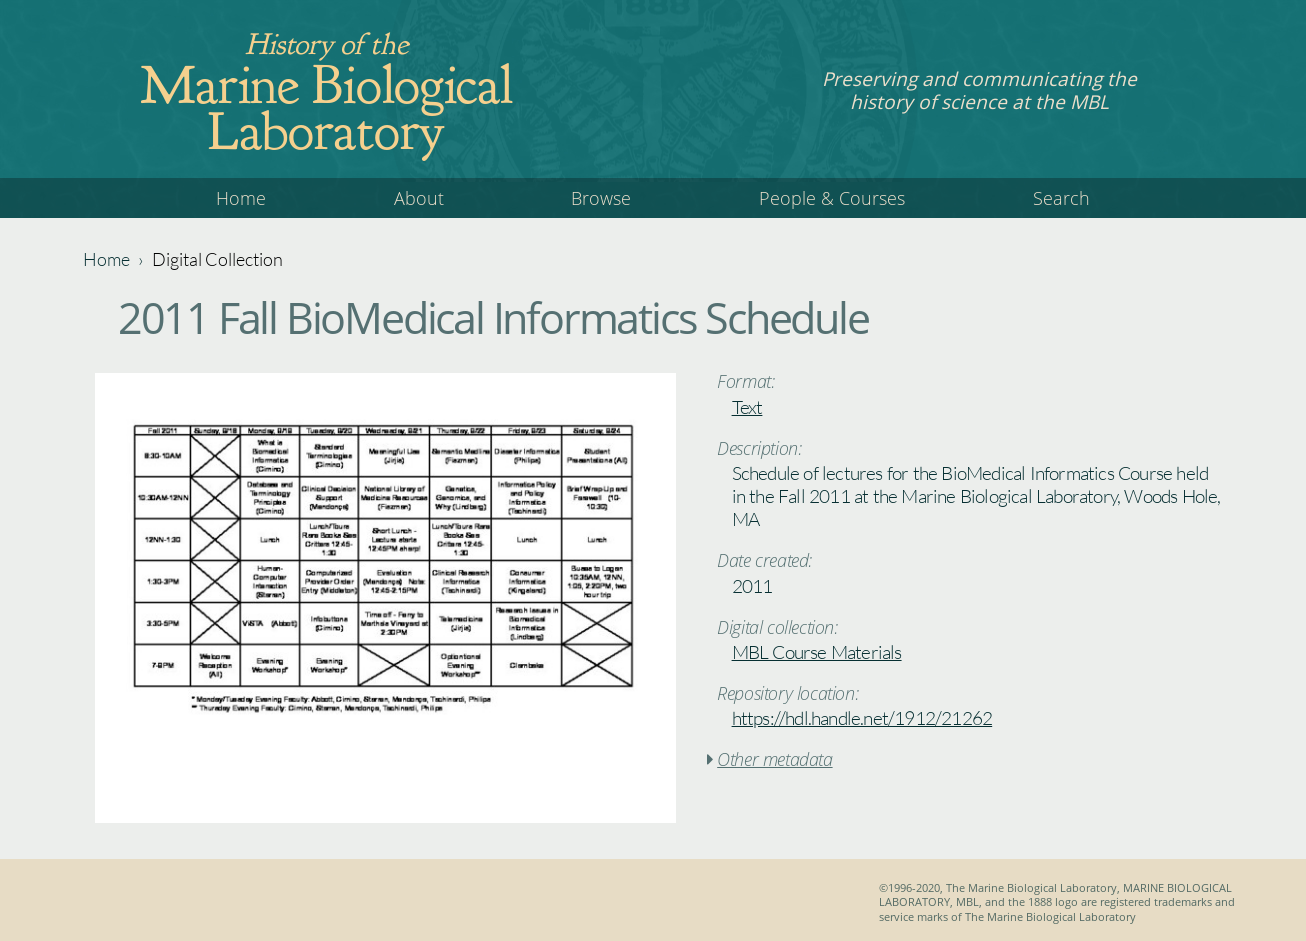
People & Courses (832, 198)
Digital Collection (217, 259)
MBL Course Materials (817, 652)
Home (241, 198)
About (419, 198)
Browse (601, 198)
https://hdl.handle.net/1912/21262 (862, 718)
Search (1061, 198)
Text (747, 407)
